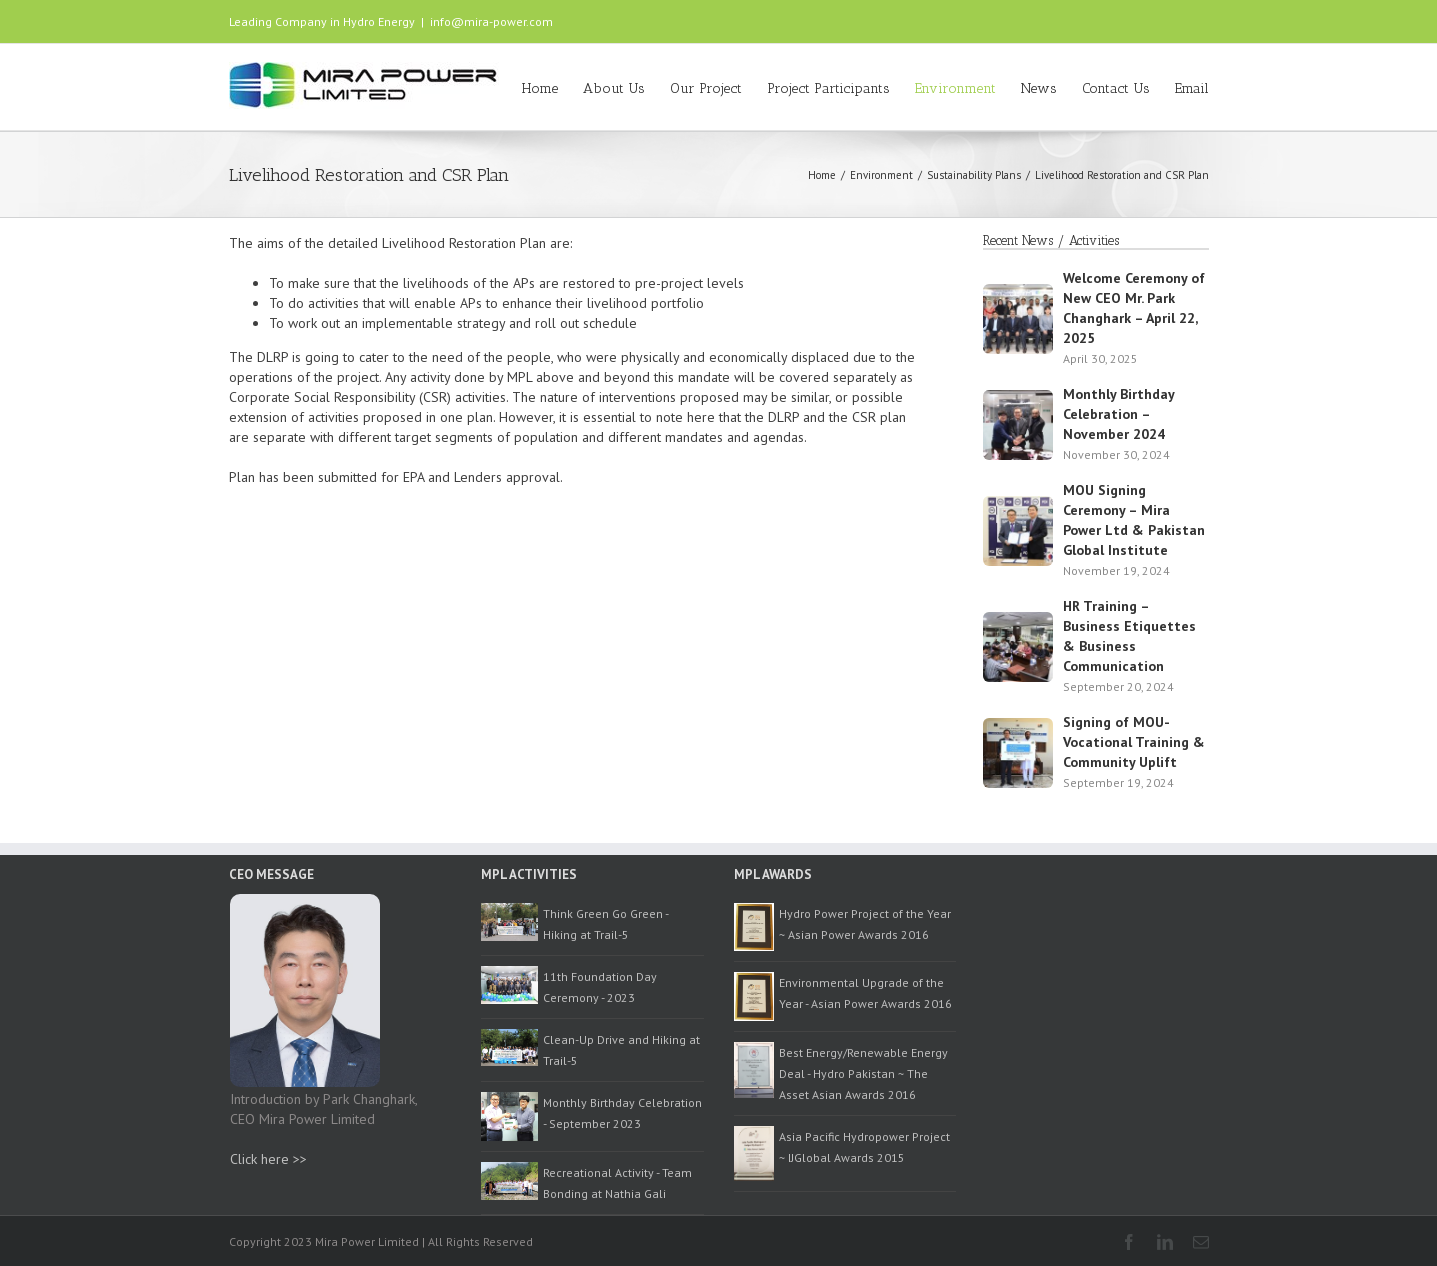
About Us (614, 88)
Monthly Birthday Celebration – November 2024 (1118, 414)
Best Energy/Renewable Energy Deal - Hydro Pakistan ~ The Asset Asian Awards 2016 (863, 1073)
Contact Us (1116, 88)
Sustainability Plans (974, 175)
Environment (955, 88)
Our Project (706, 88)
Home (540, 88)
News (1039, 88)
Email (1192, 88)
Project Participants (828, 88)
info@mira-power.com (491, 21)
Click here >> (268, 1159)
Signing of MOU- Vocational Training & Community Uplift (1134, 742)
